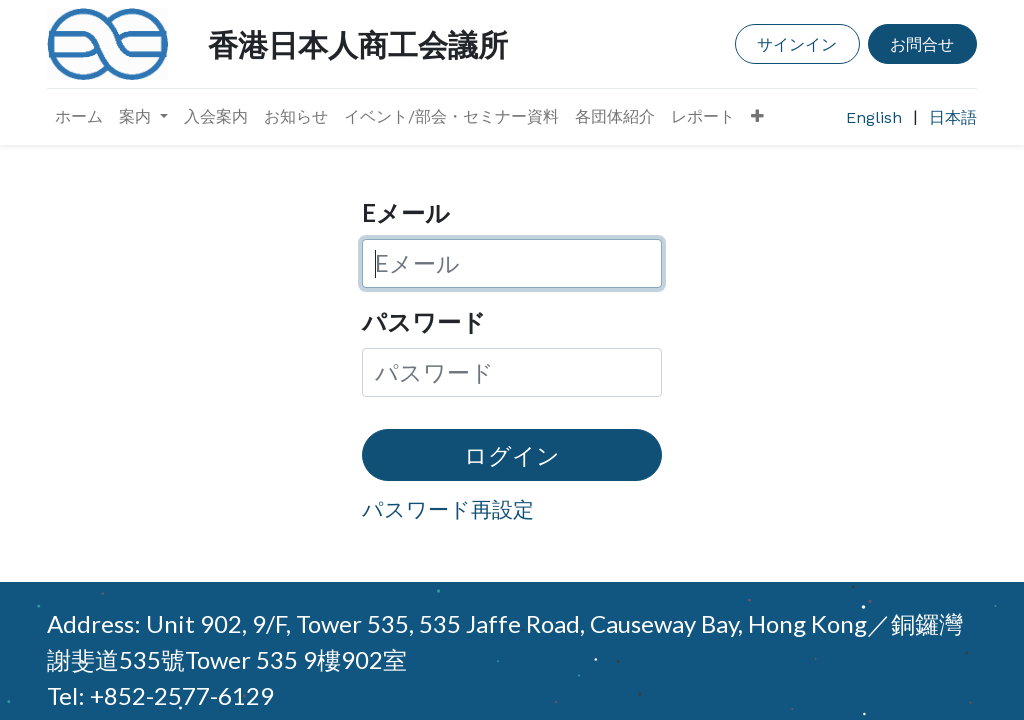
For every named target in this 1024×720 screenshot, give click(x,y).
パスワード (424, 321)
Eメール (406, 212)
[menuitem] (79, 117)
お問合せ (922, 43)
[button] (757, 117)
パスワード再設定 (448, 508)
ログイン (512, 455)
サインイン (797, 43)
